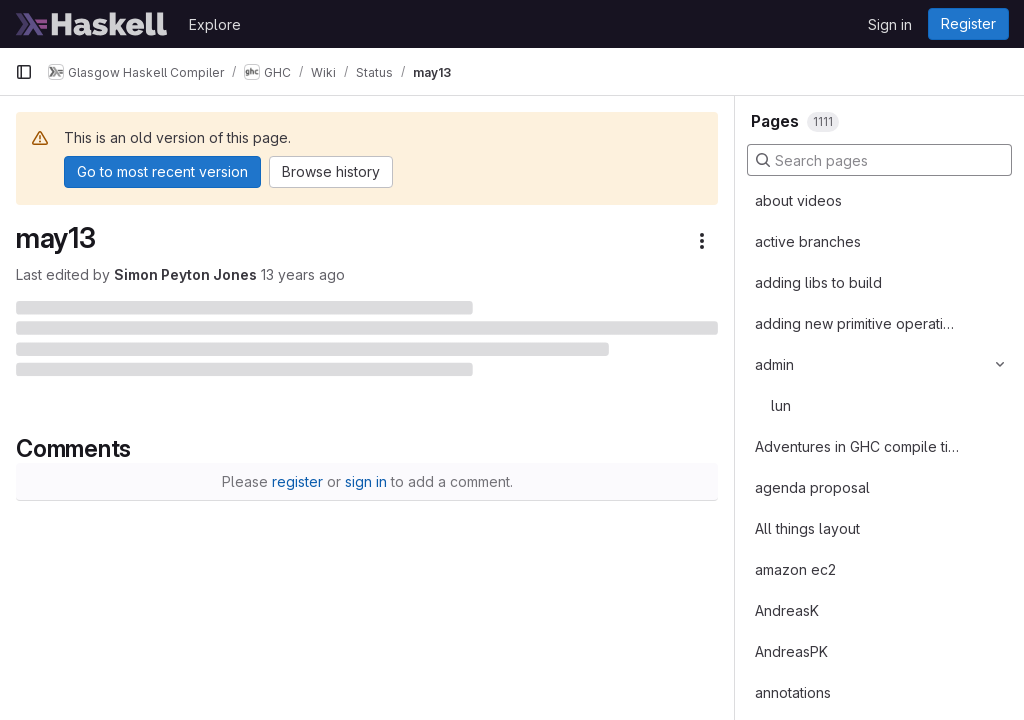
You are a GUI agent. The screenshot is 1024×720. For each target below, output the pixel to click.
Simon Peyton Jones (185, 274)
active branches (808, 241)
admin (774, 364)
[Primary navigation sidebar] (24, 72)
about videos (798, 200)
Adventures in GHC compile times (857, 446)
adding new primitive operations (857, 323)
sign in (366, 481)
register (297, 481)
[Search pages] (879, 160)
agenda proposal (812, 487)
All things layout (807, 528)
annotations (793, 692)
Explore (215, 24)
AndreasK (787, 610)
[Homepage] (92, 24)
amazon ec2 (795, 569)
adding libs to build (818, 282)
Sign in (890, 24)
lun (781, 405)
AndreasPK (791, 651)
